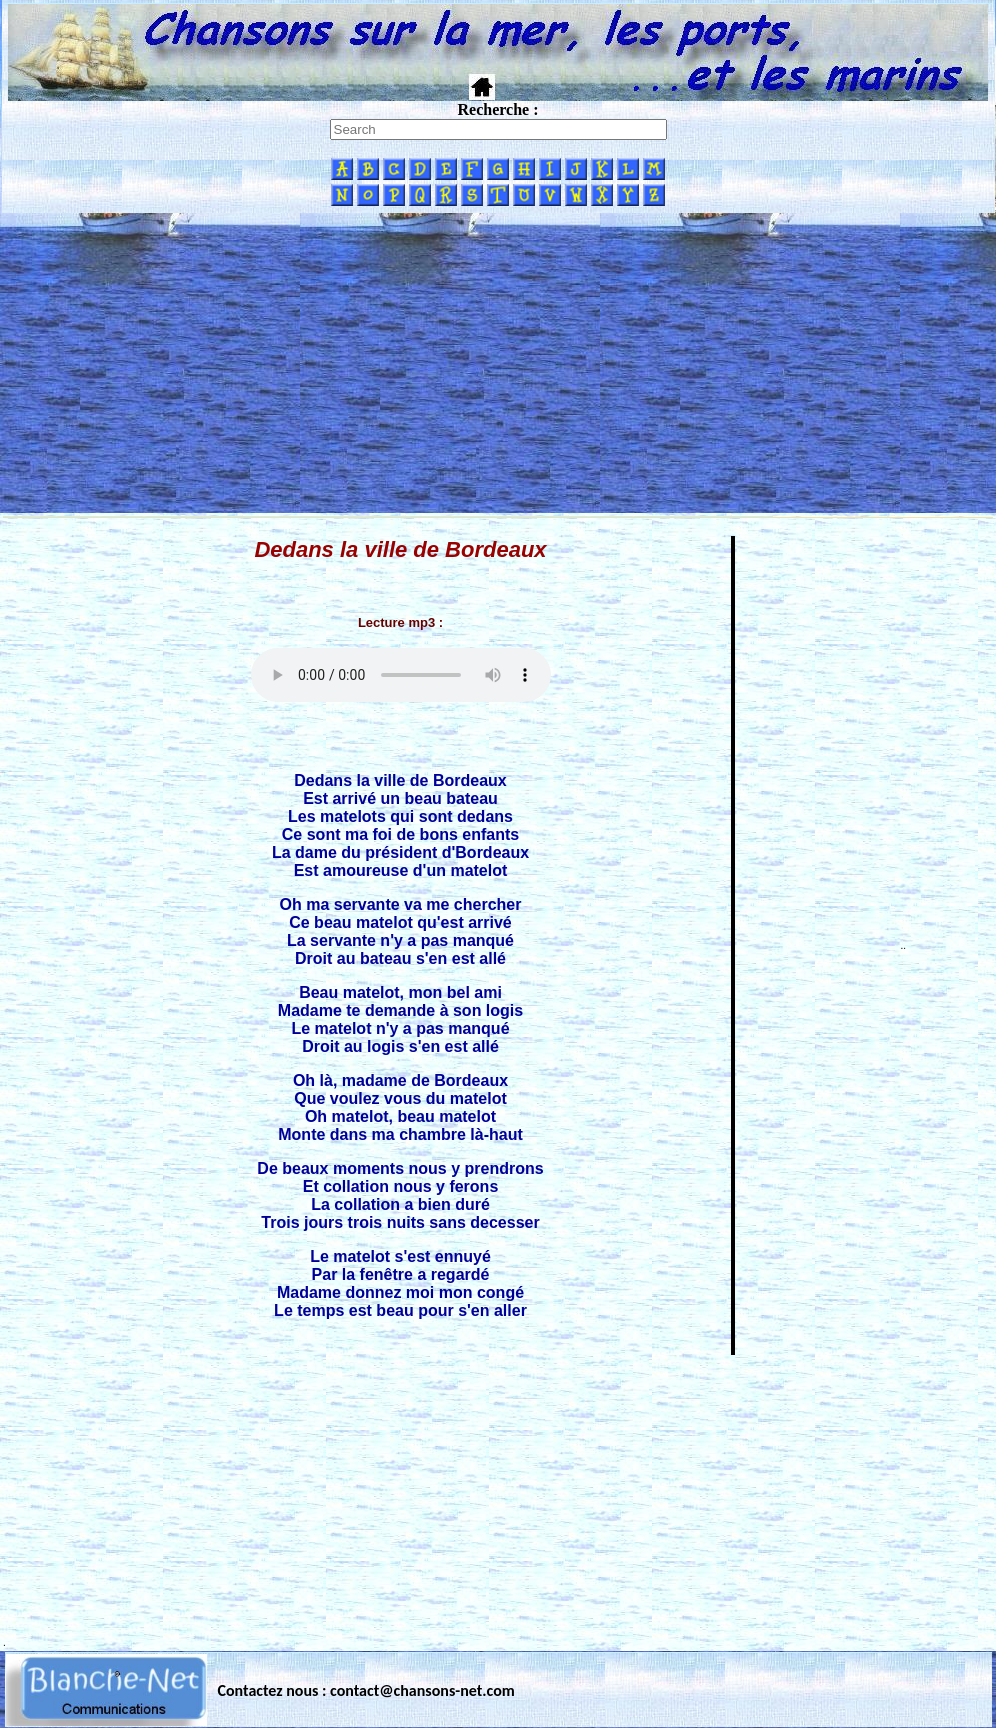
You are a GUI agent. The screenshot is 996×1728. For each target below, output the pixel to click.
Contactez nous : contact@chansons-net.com (366, 1690)
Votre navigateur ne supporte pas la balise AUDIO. (401, 675)
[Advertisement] (498, 363)
